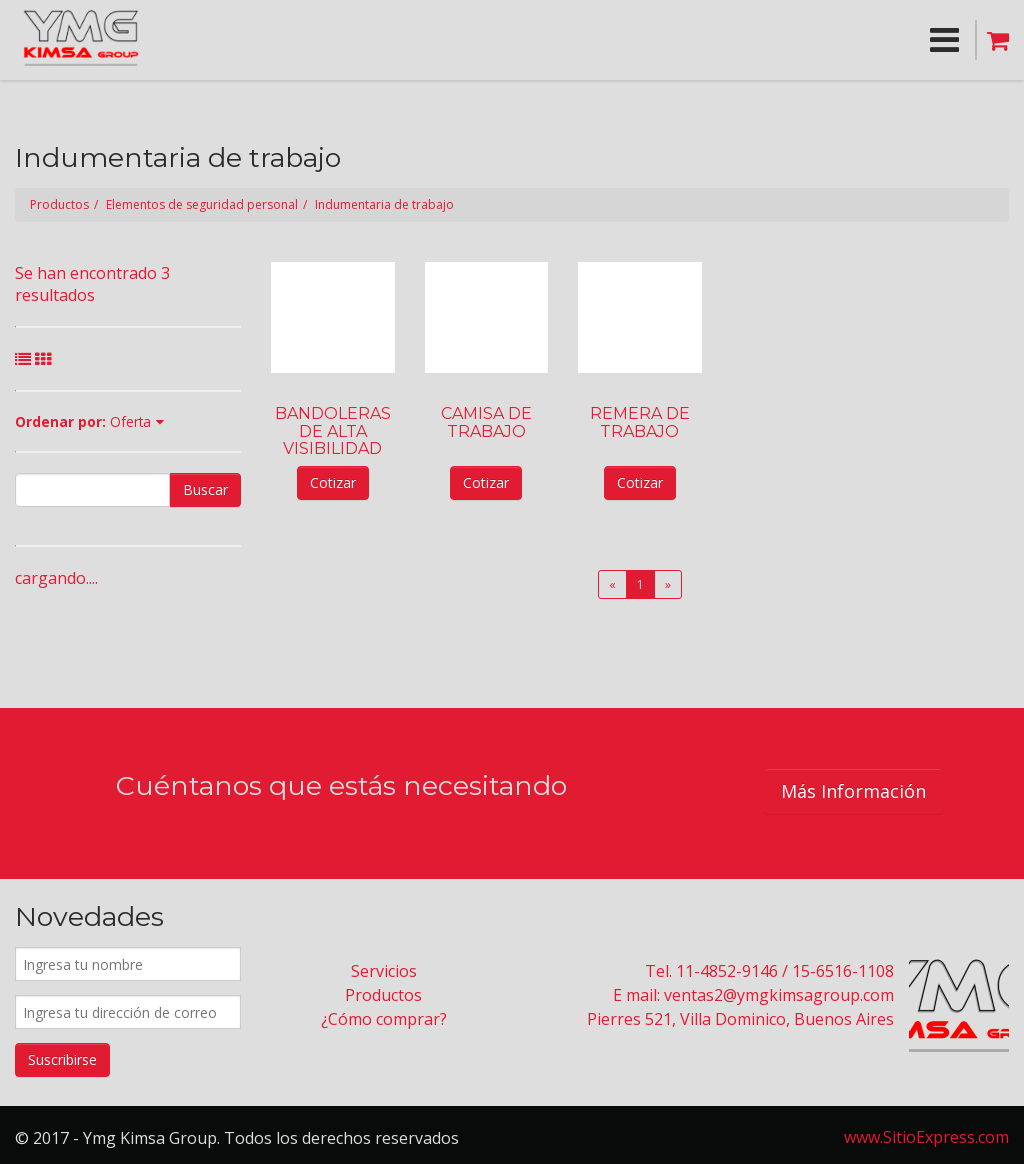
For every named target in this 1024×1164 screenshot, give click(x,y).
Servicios (384, 971)
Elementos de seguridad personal (202, 204)
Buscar (205, 489)
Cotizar (333, 482)
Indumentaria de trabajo (384, 204)
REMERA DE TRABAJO (640, 422)
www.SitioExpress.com (926, 1137)
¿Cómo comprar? (384, 1019)
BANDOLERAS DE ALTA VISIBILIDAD (333, 431)
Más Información (853, 791)
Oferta (130, 421)
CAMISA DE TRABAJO (486, 422)
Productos (59, 204)
